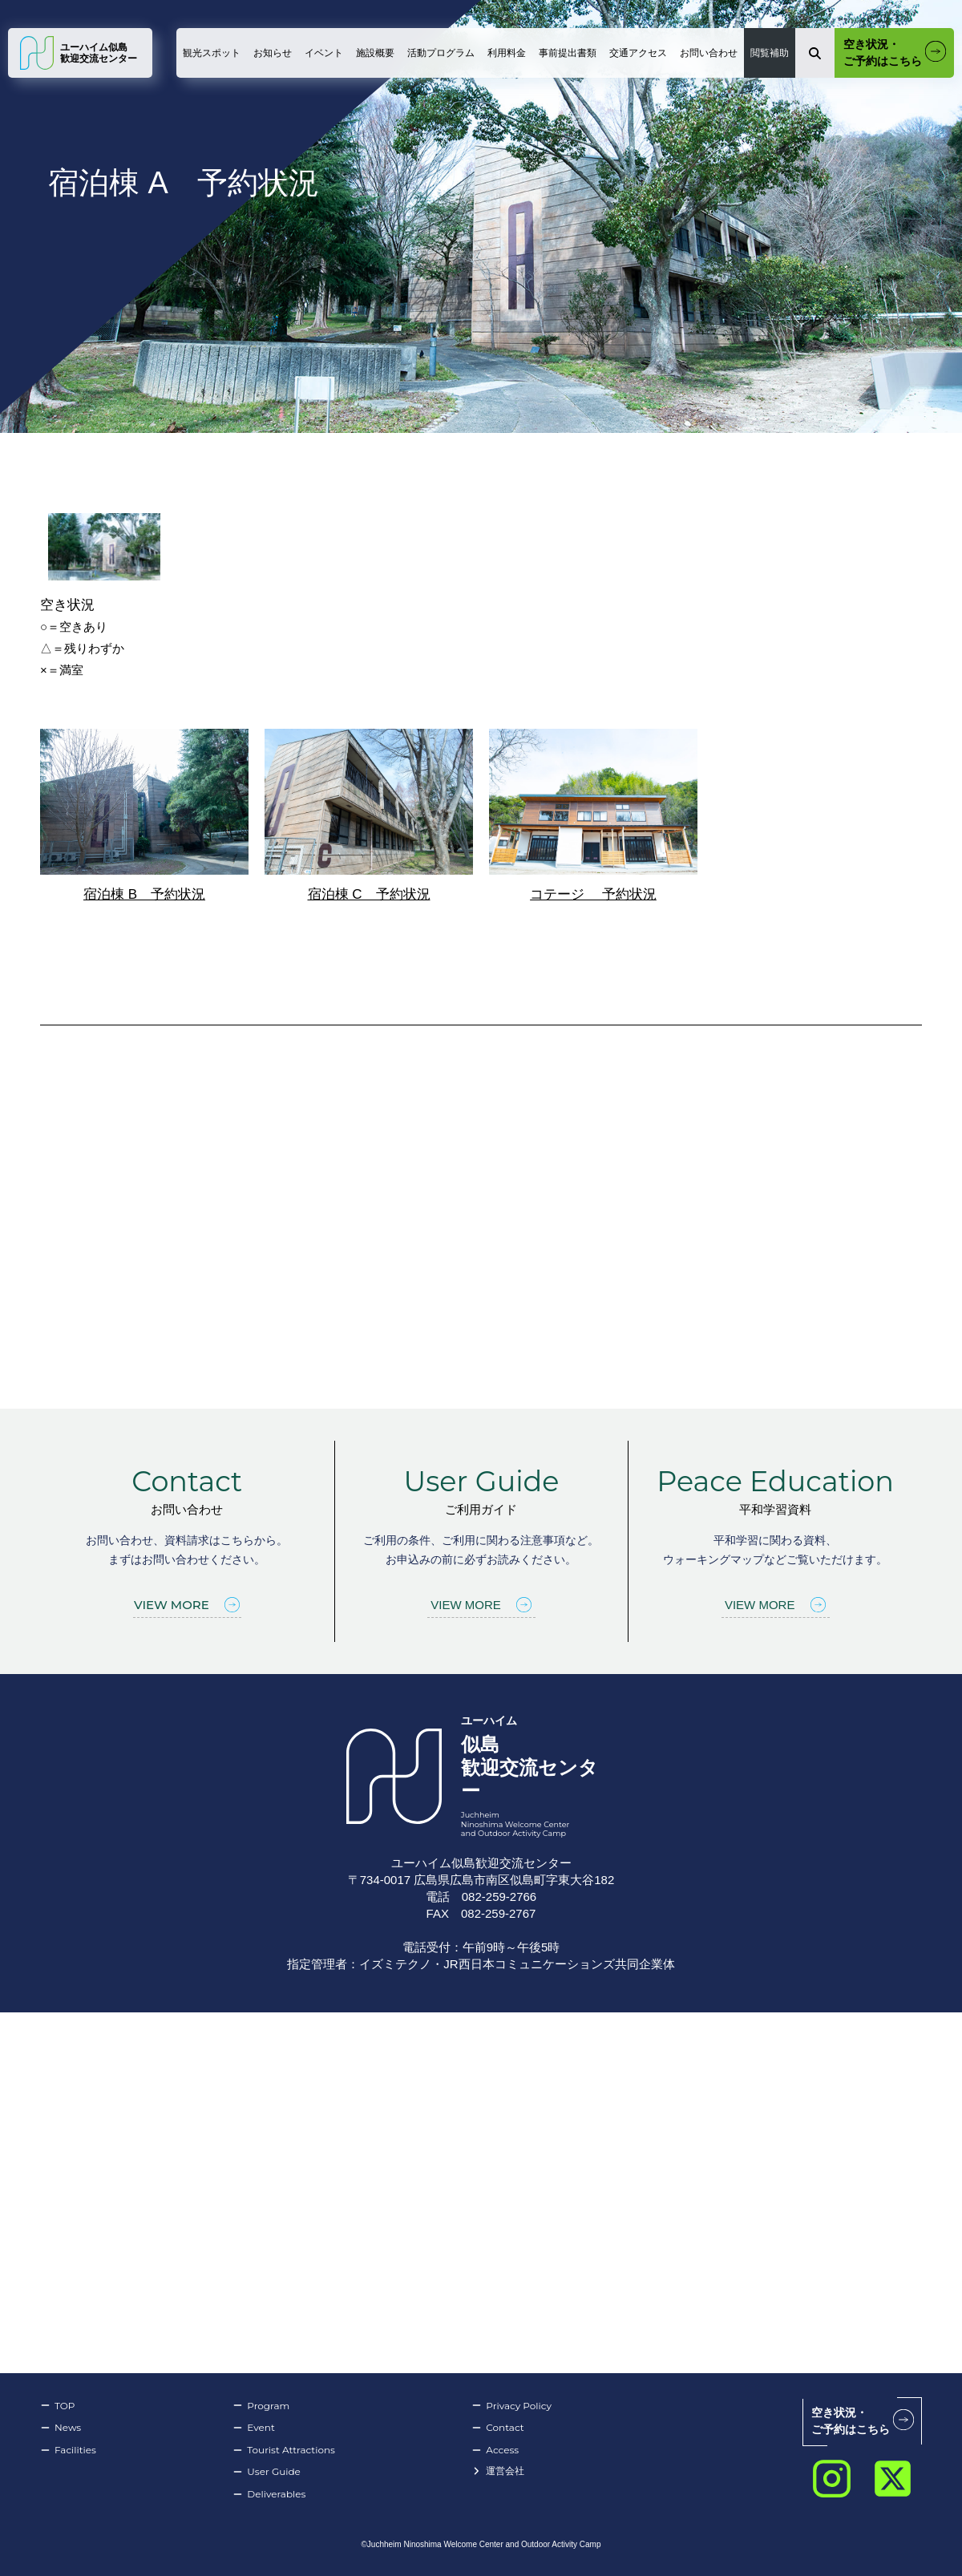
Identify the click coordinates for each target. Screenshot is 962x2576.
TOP (57, 2406)
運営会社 (497, 2471)
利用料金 (506, 53)
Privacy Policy (511, 2406)
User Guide (266, 2471)
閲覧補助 (769, 53)
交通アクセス (638, 53)
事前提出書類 (567, 53)
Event (253, 2427)
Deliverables (268, 2494)
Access (495, 2450)
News (60, 2427)
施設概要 (375, 53)
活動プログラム (441, 53)
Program (260, 2406)
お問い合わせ (709, 53)
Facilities (68, 2450)
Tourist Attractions (283, 2450)
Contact (497, 2427)
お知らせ (272, 53)
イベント (324, 53)
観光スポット (211, 53)
